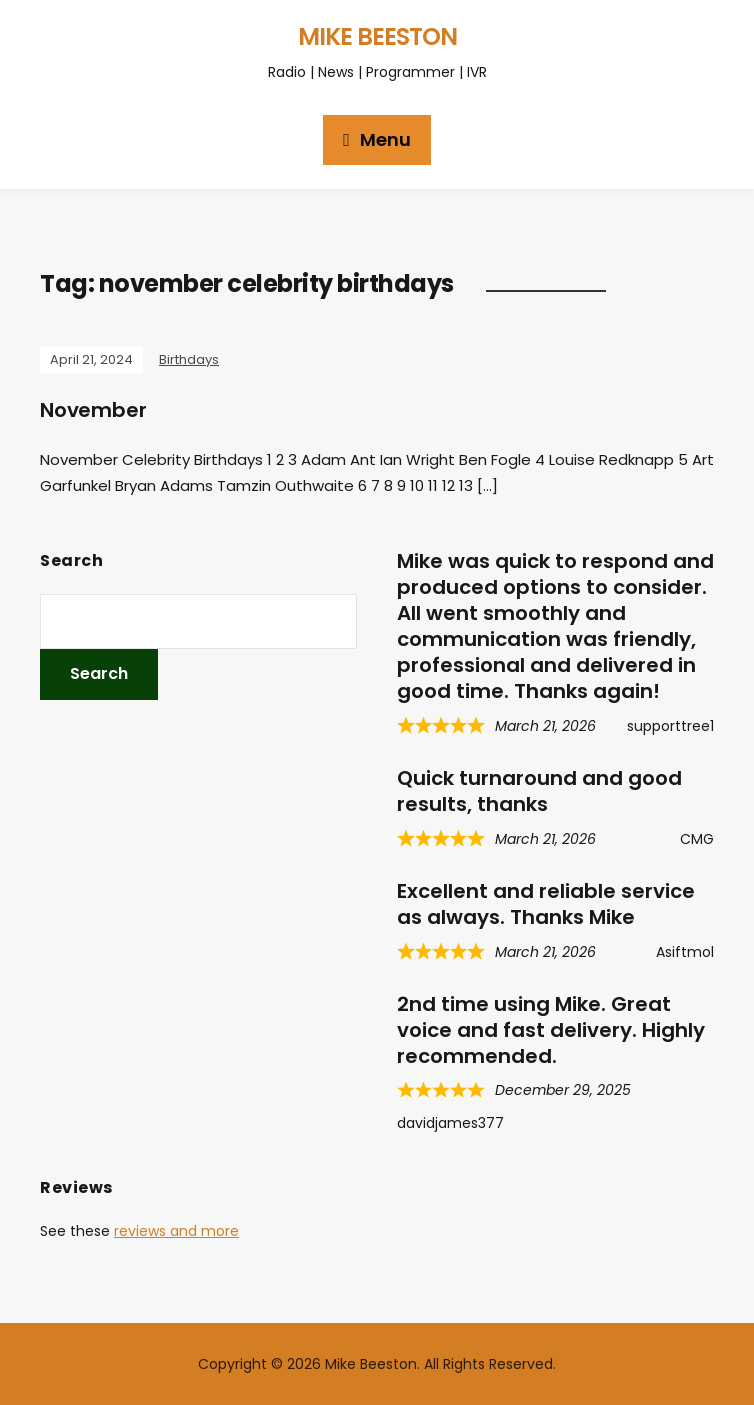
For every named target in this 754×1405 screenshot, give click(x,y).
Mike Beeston (377, 36)
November (93, 410)
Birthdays (189, 359)
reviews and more (176, 1231)
